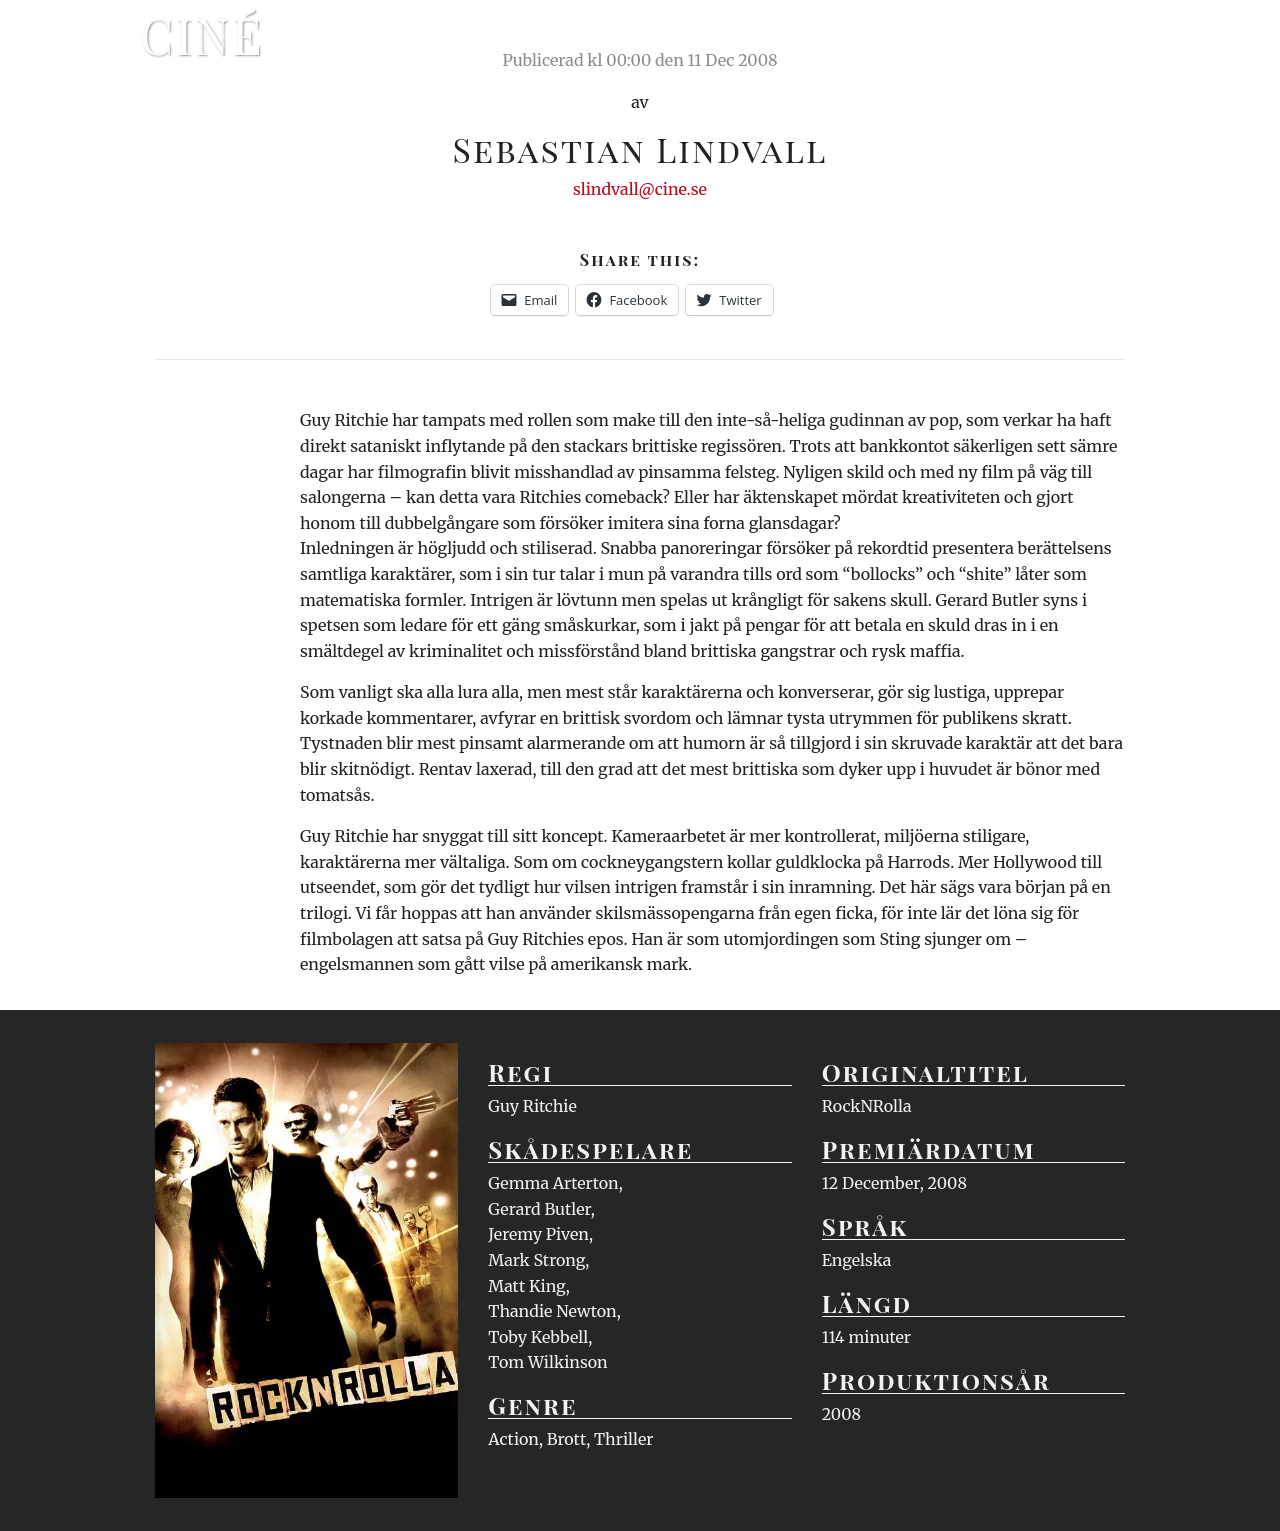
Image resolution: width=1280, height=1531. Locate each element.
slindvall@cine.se (640, 189)
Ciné (202, 35)
